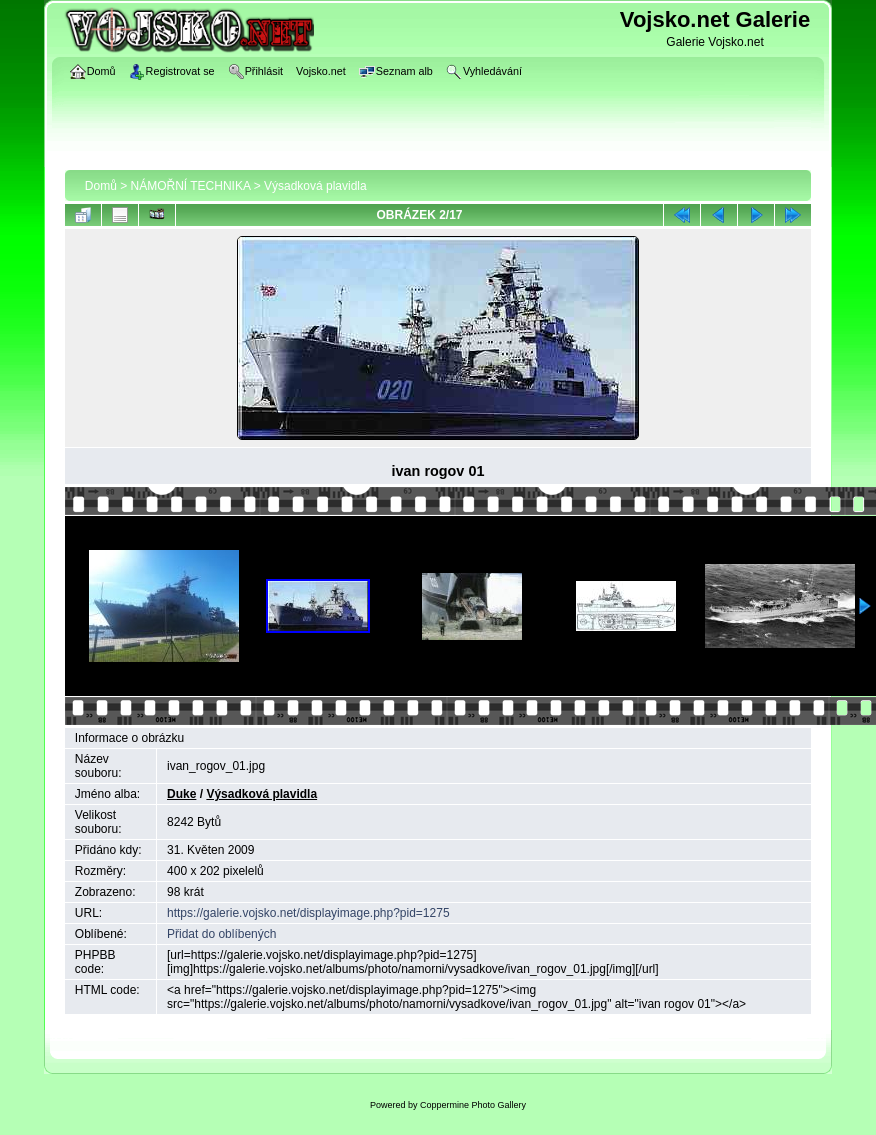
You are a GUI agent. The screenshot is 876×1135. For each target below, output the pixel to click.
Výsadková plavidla (315, 186)
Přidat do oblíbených (221, 934)
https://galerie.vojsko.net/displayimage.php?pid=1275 (308, 913)
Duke (181, 794)
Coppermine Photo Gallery (473, 1105)
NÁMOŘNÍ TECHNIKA (191, 186)
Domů (101, 186)
